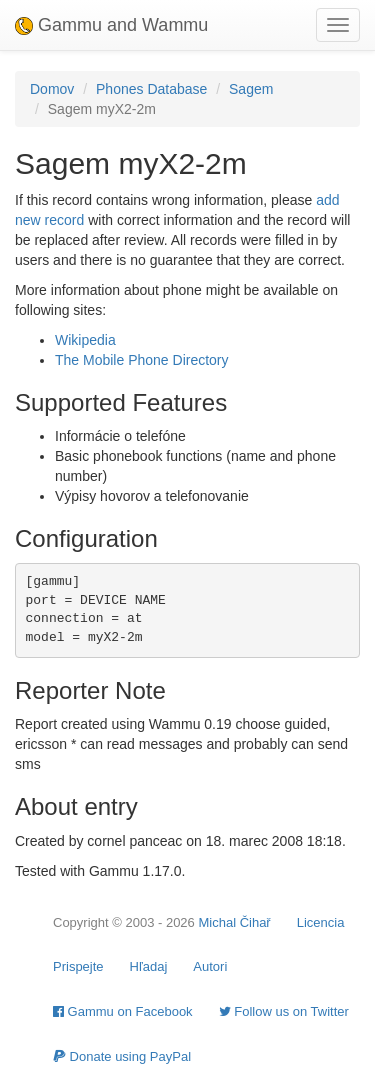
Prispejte (78, 966)
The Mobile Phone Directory (142, 360)
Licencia (321, 922)
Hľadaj (149, 966)
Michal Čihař (234, 922)
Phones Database (151, 89)
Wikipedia (85, 340)
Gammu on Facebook (123, 1011)
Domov (52, 89)
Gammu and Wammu (111, 25)
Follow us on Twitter (284, 1011)
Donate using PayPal (122, 1056)
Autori (210, 966)
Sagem (251, 89)
